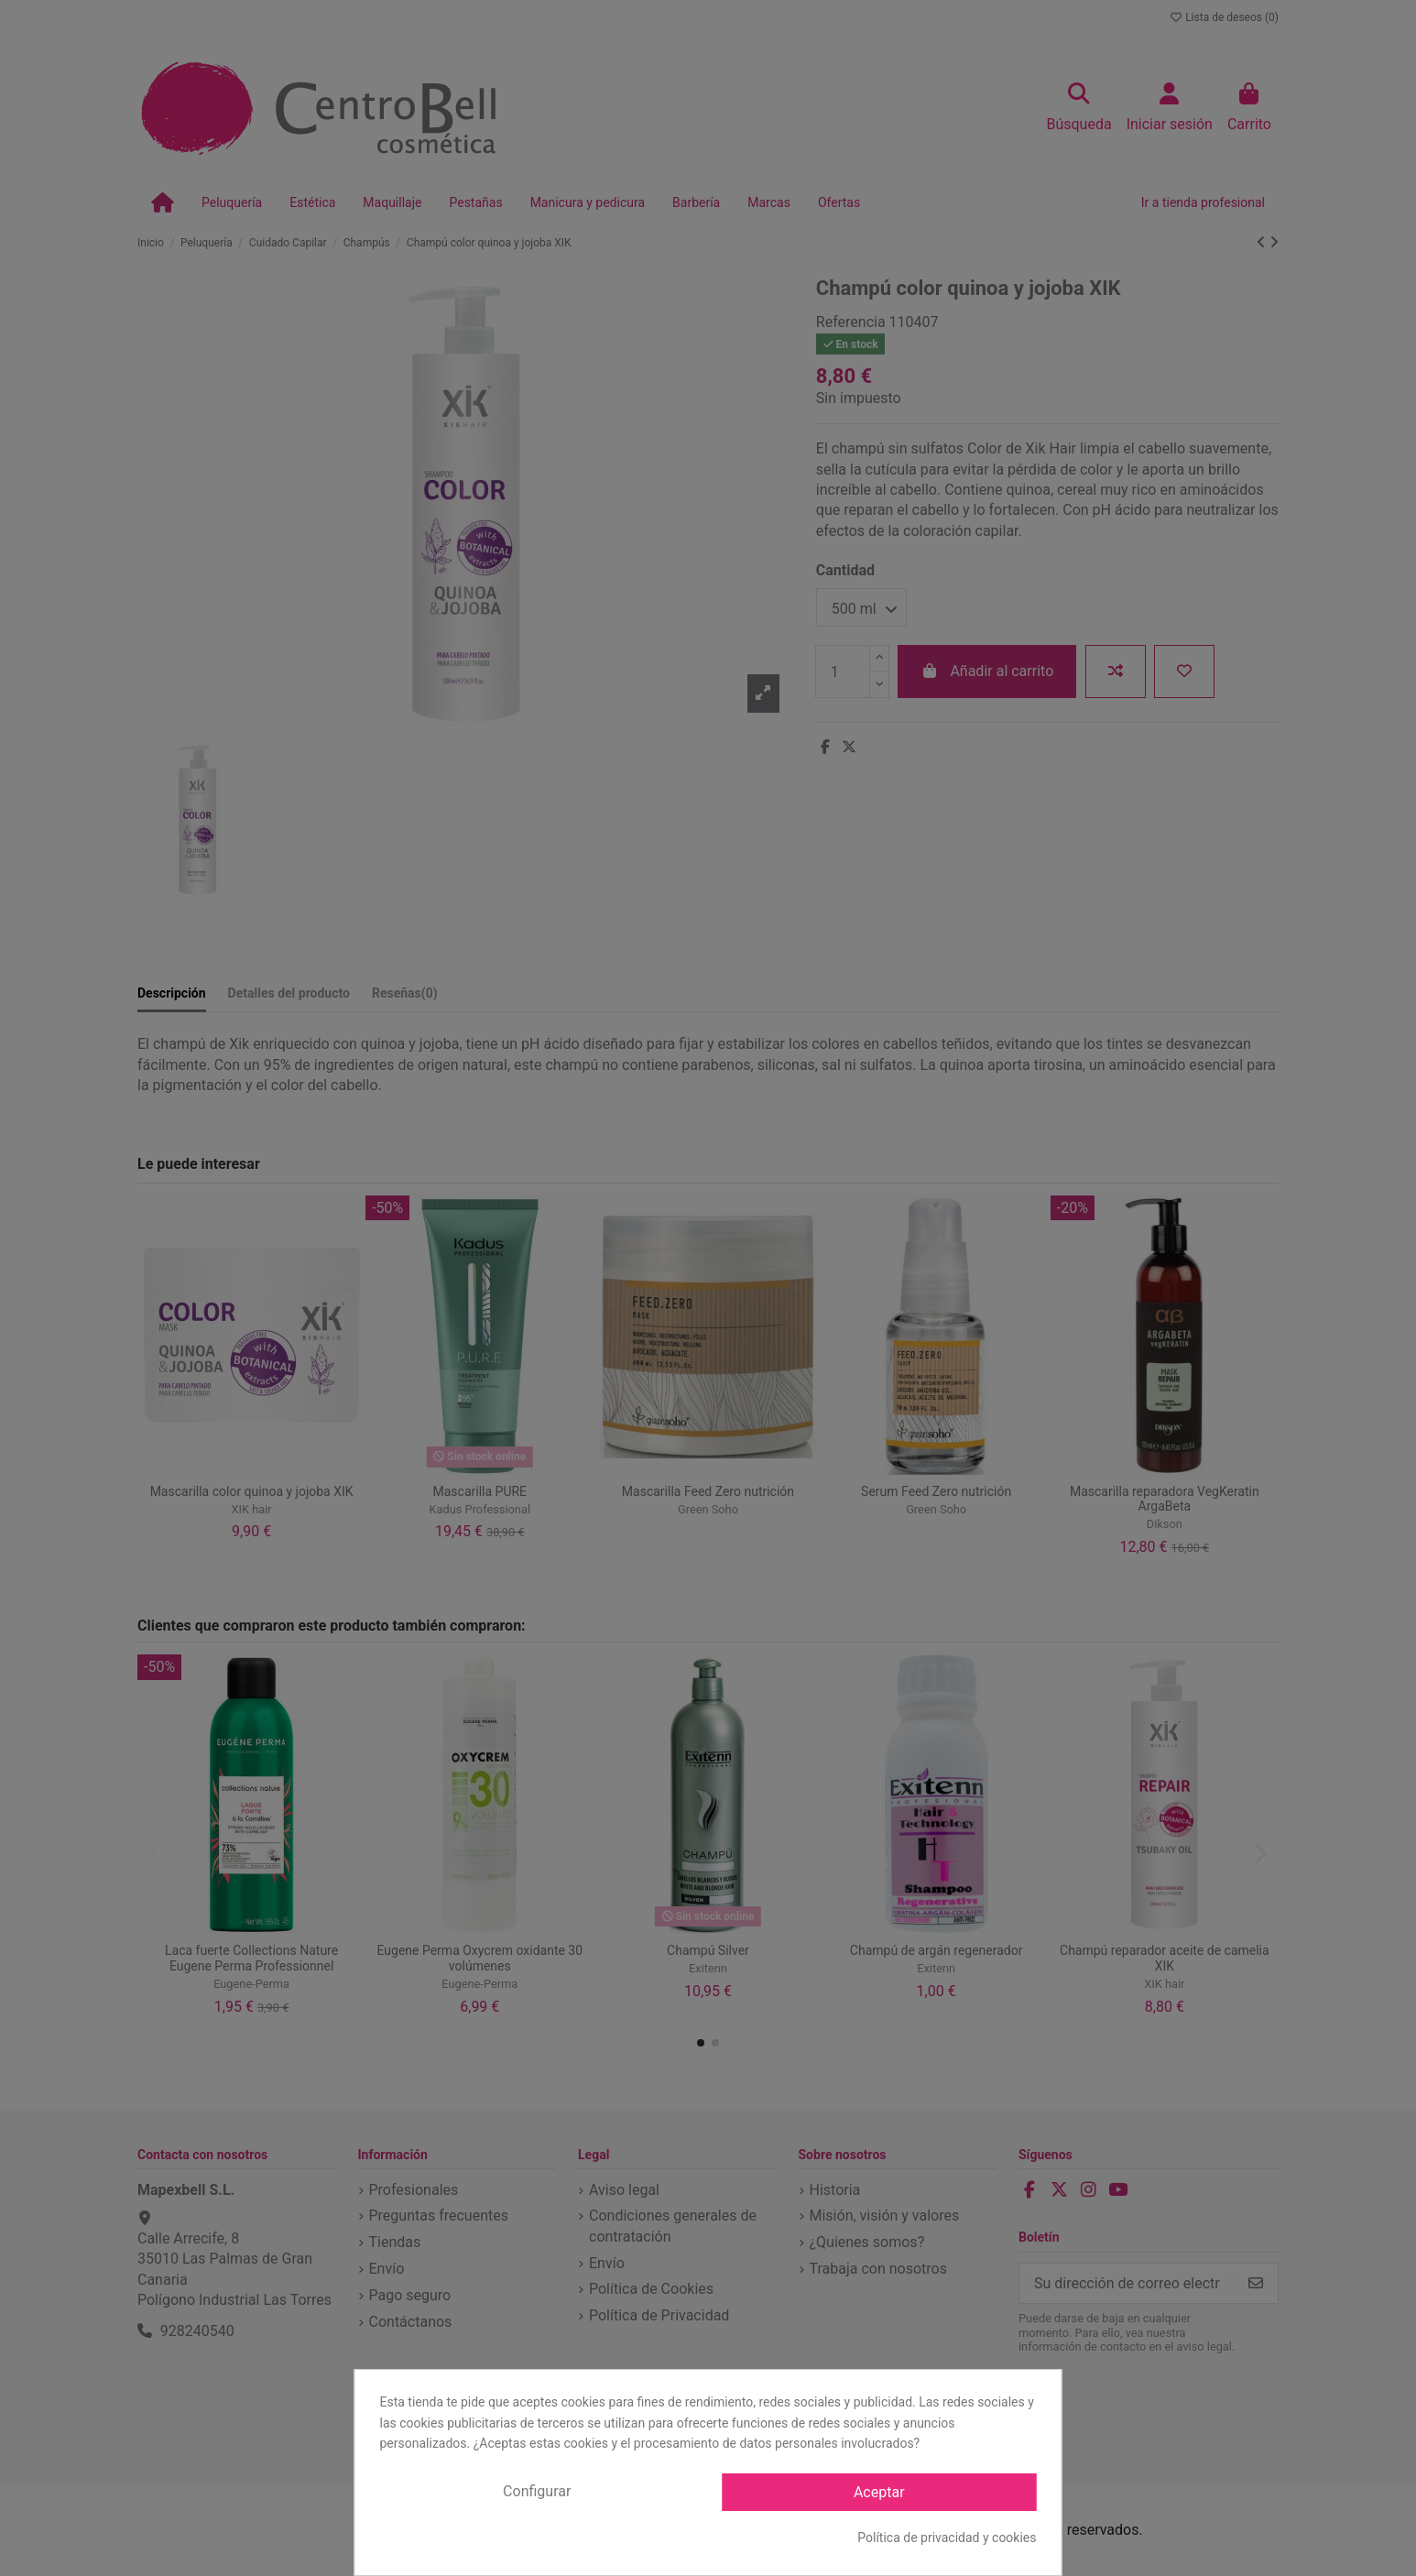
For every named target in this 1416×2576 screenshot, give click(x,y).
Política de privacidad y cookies (946, 2537)
